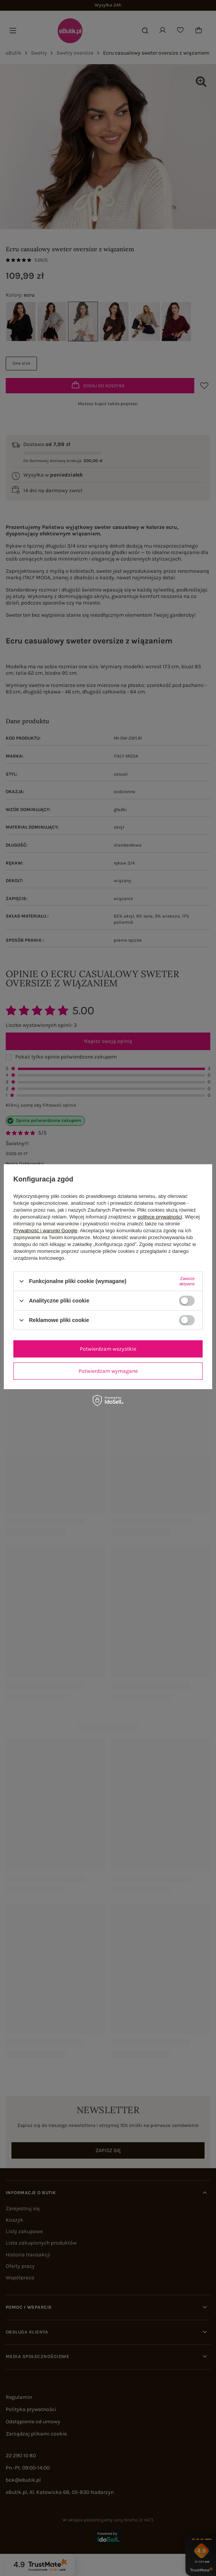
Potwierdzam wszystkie (108, 1348)
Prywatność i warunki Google (45, 1230)
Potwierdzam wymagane (108, 1370)
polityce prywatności (160, 1217)
